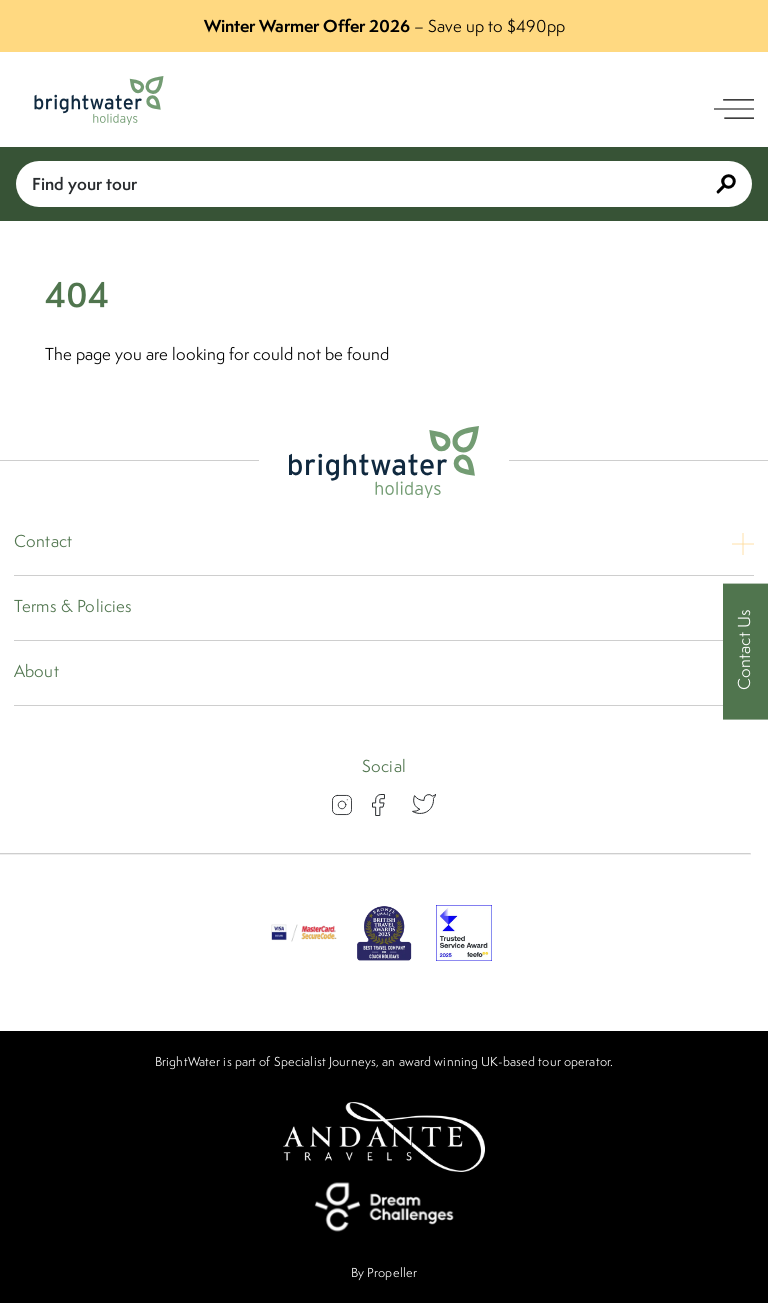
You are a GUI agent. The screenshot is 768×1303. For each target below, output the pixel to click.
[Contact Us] (745, 651)
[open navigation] (734, 109)
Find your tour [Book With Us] (384, 183)
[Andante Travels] (384, 1137)
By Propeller (384, 1272)
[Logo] (99, 100)
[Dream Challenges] (384, 1207)
